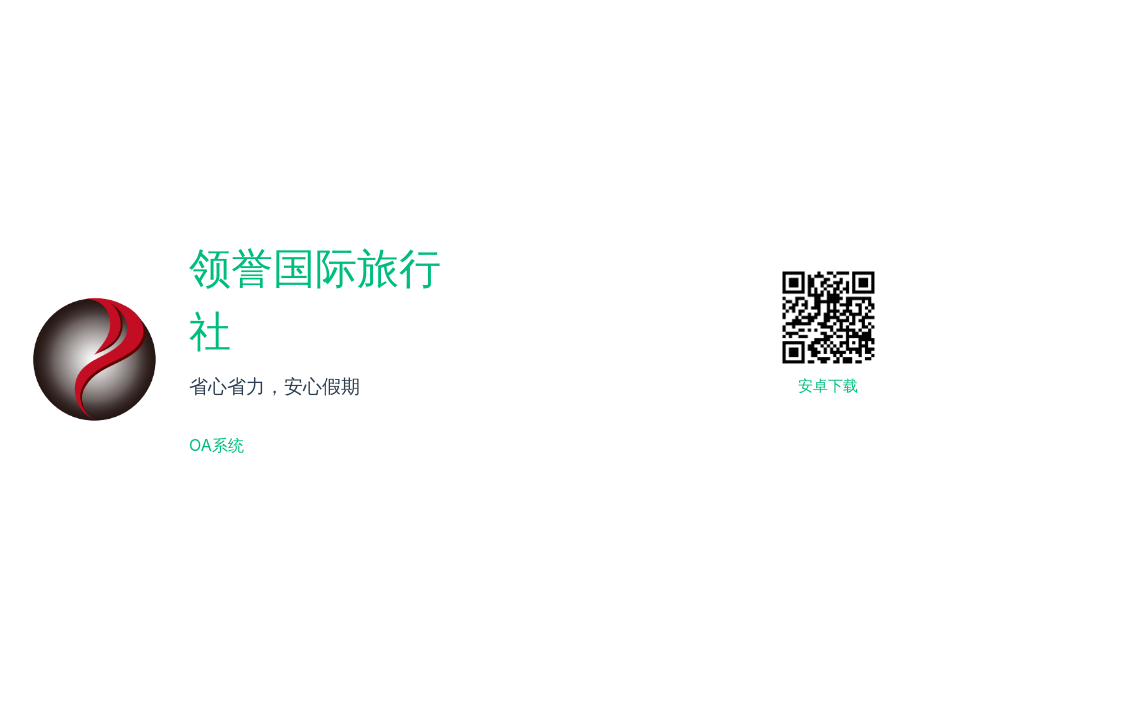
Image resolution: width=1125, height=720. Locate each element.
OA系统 (216, 445)
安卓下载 (828, 385)
